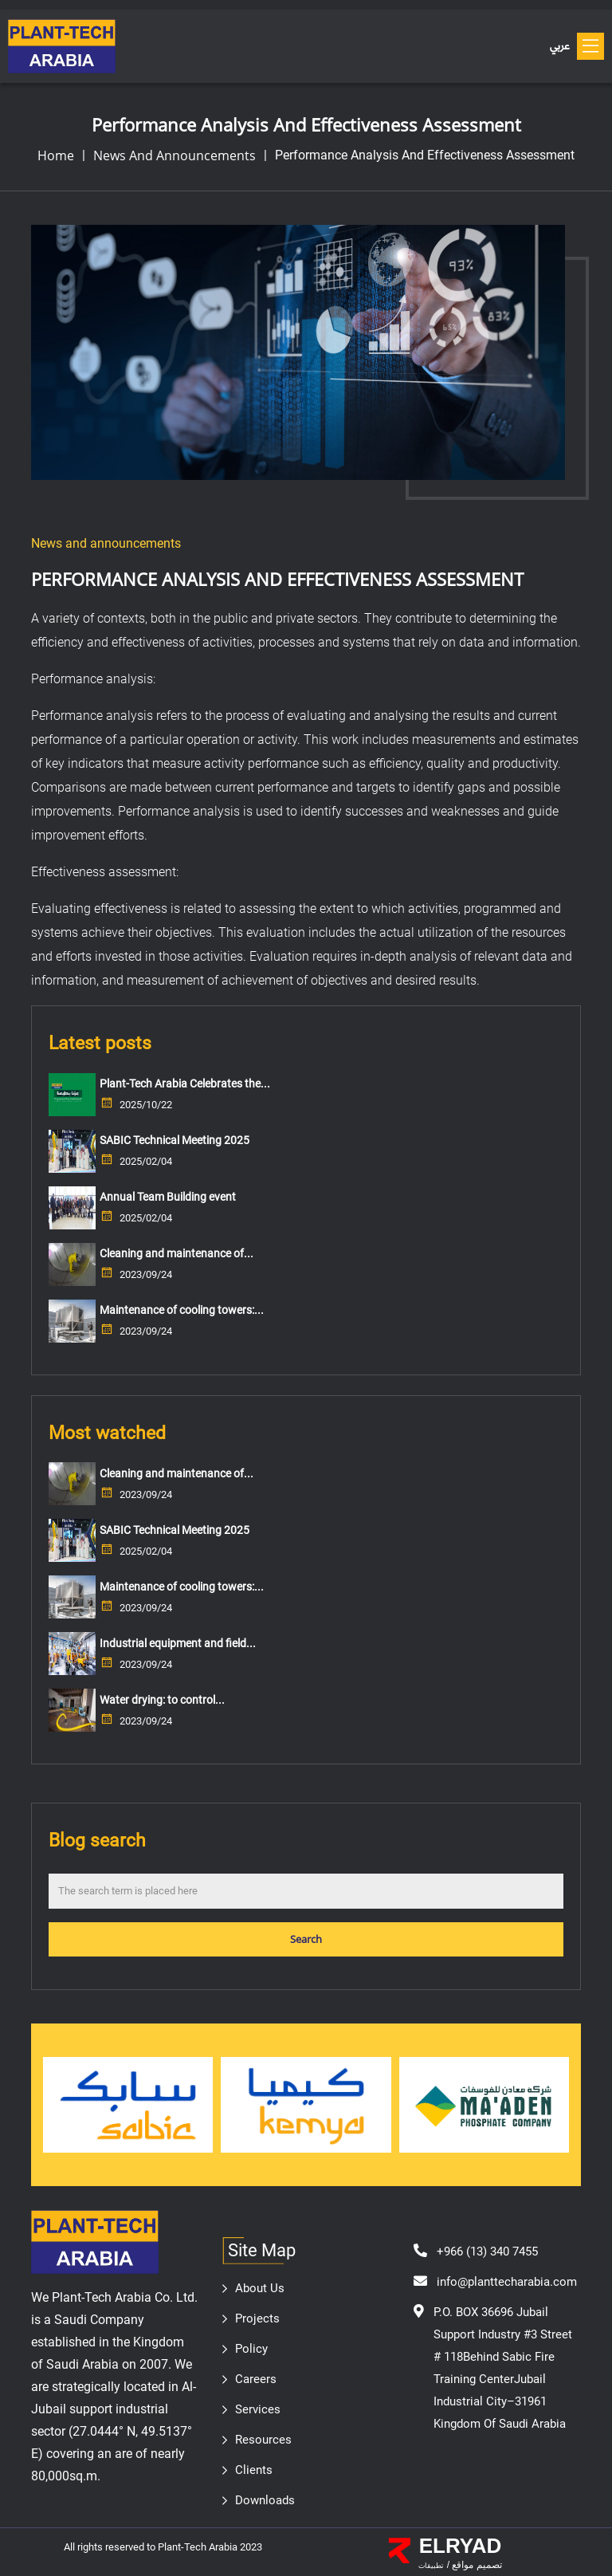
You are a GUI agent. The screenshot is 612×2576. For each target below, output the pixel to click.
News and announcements (174, 155)
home (55, 155)
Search (306, 1939)
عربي (559, 47)
